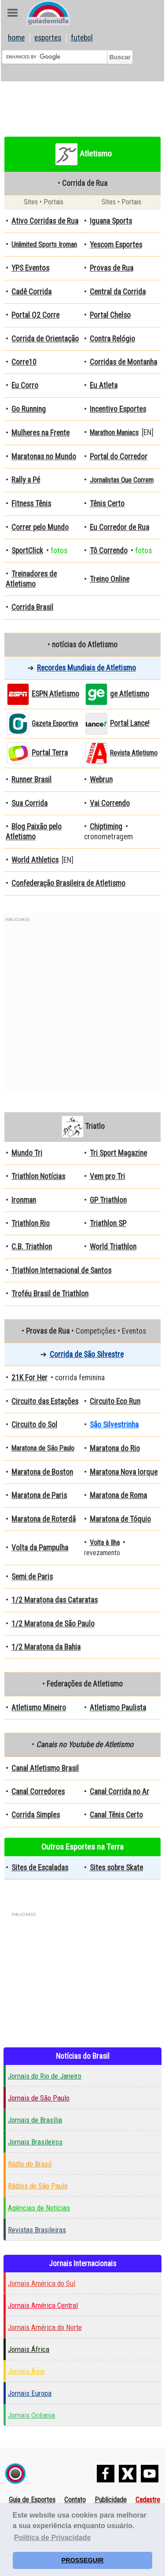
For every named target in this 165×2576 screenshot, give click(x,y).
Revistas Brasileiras (37, 2229)
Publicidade (111, 2500)
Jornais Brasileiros (35, 2141)
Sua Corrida (29, 803)
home (16, 37)
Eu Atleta (103, 385)
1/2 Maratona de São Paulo (53, 1623)
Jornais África (28, 2349)
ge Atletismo (129, 693)
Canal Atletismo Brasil (45, 1768)
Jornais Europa (29, 2393)
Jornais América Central (43, 2305)
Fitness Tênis (31, 503)
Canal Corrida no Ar (119, 1791)
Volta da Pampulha (39, 1547)
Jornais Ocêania (31, 2415)
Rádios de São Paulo (38, 2185)
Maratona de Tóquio (120, 1519)
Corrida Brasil (32, 607)
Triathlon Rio (30, 1223)
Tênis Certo (107, 503)
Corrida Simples (35, 1814)
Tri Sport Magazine (118, 1153)
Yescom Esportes (116, 244)
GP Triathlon (108, 1200)
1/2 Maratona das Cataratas (54, 1600)
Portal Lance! (130, 723)
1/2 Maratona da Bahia (46, 1647)
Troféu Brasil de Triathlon (49, 1293)
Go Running (28, 409)
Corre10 (24, 362)
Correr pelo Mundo (40, 527)
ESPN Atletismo (55, 693)
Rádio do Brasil (29, 2163)
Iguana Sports (111, 221)
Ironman (23, 1200)
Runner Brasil (31, 779)
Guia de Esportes (32, 2500)
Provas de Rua (111, 268)
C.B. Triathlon (31, 1246)
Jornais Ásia (26, 2371)
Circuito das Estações (44, 1401)
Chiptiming (106, 826)
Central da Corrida (118, 291)
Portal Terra (50, 752)
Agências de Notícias (39, 2207)
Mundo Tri (26, 1153)
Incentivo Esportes (118, 409)
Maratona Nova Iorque (124, 1472)
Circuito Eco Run (115, 1401)
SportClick (27, 550)
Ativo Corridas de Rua (44, 221)
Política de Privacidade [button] (52, 2537)
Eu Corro (24, 385)
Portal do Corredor (118, 456)
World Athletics (35, 860)
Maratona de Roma (118, 1495)
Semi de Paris (32, 1576)
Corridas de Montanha (123, 362)
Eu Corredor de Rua (119, 527)
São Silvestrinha (114, 1424)
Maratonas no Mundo (43, 456)
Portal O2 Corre (35, 315)
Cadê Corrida (31, 291)
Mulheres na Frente (40, 432)
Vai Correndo (110, 803)
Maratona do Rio (115, 1448)
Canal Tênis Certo (116, 1814)
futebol (82, 37)
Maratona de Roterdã (43, 1519)
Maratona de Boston (42, 1472)
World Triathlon (113, 1246)
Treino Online (109, 579)
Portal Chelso (110, 315)
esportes (47, 37)
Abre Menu (12, 13)
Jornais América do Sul (41, 2283)
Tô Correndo (109, 550)
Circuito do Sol (34, 1424)
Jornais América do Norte (45, 2327)
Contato (75, 2500)
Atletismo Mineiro (38, 1707)
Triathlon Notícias (38, 1176)
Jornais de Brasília (35, 2119)
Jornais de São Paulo (39, 2097)
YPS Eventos (30, 268)
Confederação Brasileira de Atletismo (68, 883)
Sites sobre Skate (116, 1867)
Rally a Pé (25, 479)
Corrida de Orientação (45, 338)
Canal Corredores (38, 1791)
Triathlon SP (108, 1223)
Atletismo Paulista (118, 1707)
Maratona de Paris (39, 1495)
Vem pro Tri (107, 1176)
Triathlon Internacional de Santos (61, 1270)
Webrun (101, 779)
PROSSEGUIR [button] (83, 2560)
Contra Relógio (112, 338)
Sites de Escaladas (39, 1867)
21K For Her (29, 1377)
